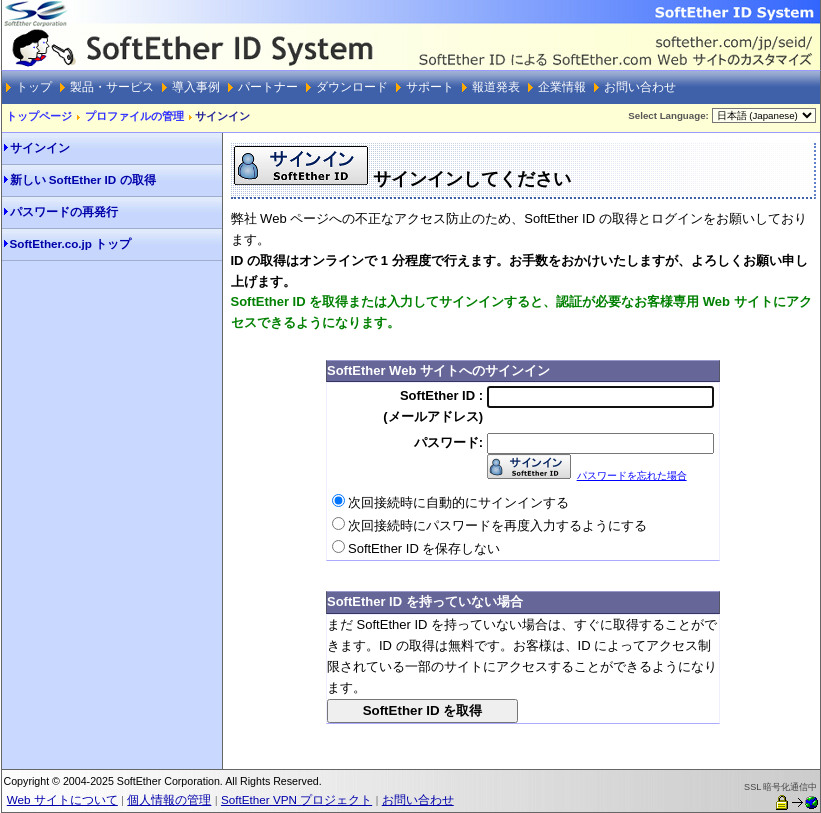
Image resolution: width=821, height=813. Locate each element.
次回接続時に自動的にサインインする (458, 502)
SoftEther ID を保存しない (424, 548)
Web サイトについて (62, 799)
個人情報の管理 (169, 799)
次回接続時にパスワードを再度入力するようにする (497, 525)
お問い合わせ (418, 799)
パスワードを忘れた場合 (632, 475)
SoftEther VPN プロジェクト (296, 799)
